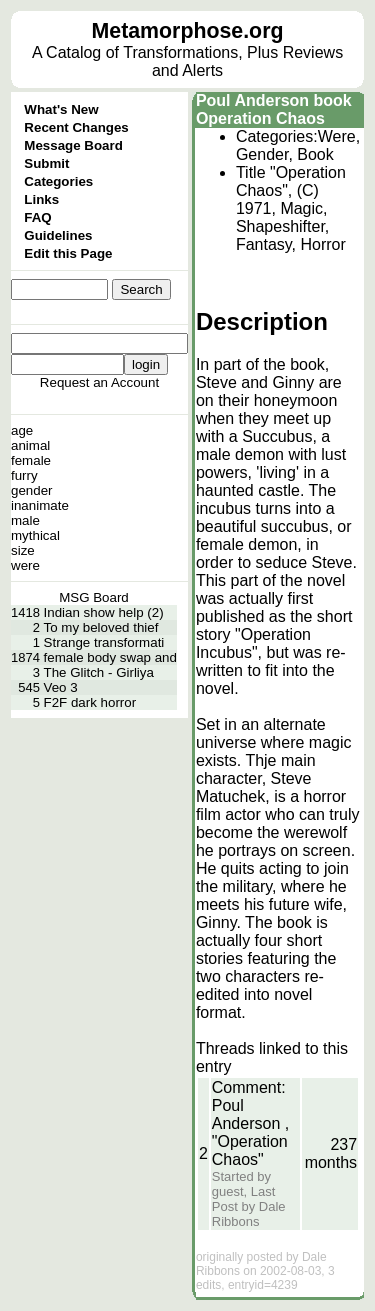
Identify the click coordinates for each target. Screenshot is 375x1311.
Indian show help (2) (104, 612)
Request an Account (99, 382)
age (22, 430)
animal (30, 445)
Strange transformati (104, 642)
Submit (46, 163)
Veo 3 (61, 687)
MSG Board (94, 597)
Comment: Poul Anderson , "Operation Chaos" (250, 1123)
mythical (35, 535)
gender (32, 490)
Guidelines (58, 235)
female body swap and (110, 657)
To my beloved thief (101, 627)
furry (24, 475)
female (31, 460)
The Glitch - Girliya (99, 672)
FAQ (37, 217)
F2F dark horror (90, 702)
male (25, 520)
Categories (58, 181)
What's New (61, 109)
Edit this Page (68, 253)
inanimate (40, 505)
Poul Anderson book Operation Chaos (274, 109)
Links (41, 199)
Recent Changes (76, 127)
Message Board (73, 145)
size (23, 550)
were (25, 565)
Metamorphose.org (188, 31)
